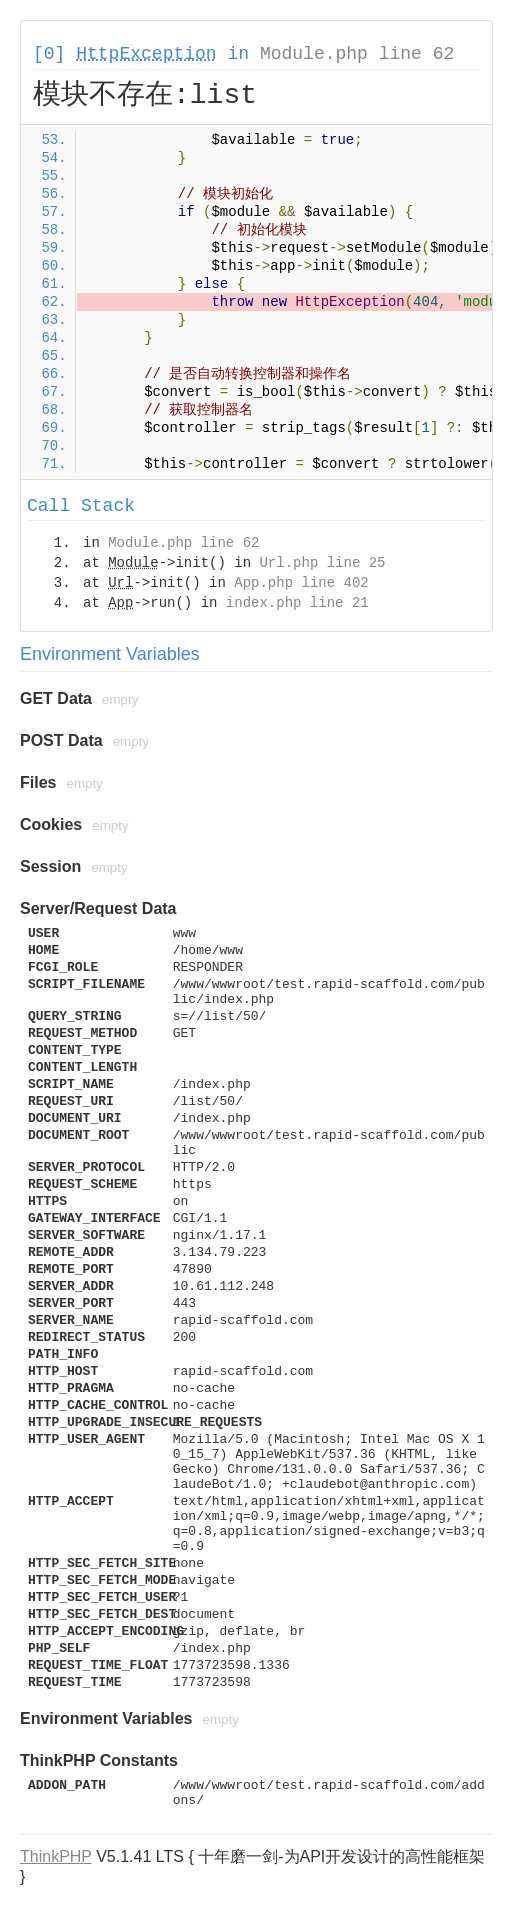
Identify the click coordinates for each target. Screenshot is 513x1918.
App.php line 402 (301, 583)
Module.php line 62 (357, 54)
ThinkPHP (56, 1856)
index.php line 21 (297, 603)
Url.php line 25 (322, 563)
